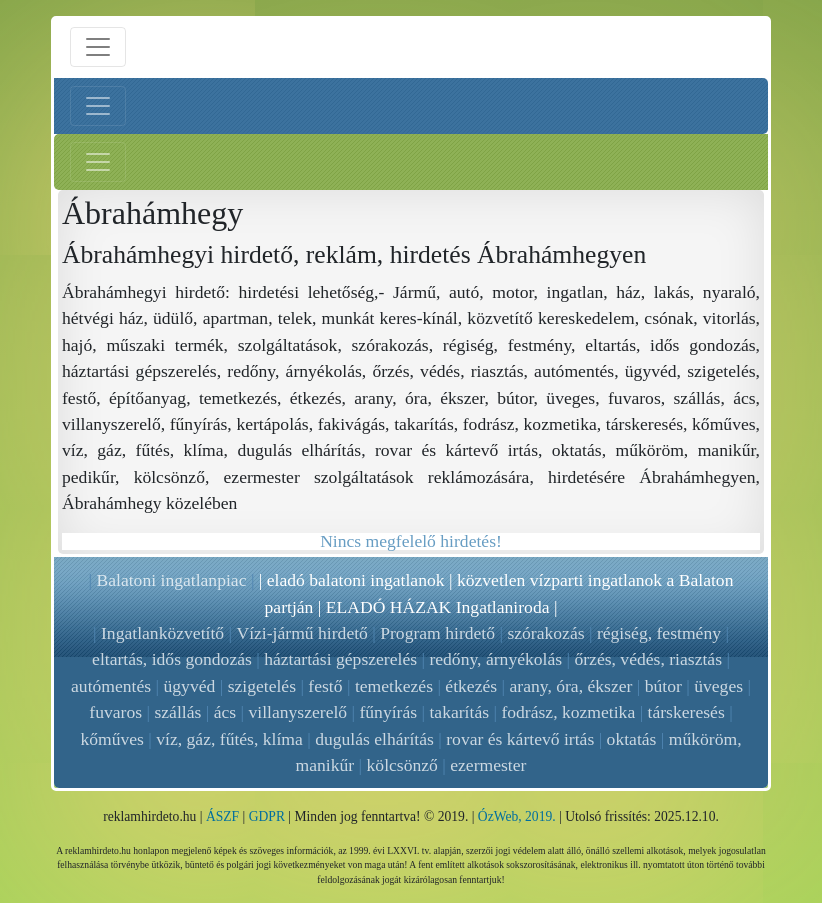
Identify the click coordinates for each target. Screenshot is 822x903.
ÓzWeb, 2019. (517, 816)
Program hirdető (437, 633)
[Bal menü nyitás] (98, 106)
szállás (177, 712)
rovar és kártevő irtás (520, 739)
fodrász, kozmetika (568, 712)
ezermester (488, 765)
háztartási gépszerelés (340, 659)
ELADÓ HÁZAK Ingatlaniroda (438, 607)
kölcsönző (402, 765)
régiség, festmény (659, 633)
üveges (718, 686)
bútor (663, 686)
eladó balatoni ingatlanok (356, 580)
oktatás (632, 739)
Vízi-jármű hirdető (301, 633)
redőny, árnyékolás (495, 659)
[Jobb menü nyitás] (98, 162)
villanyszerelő (297, 712)
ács (225, 712)
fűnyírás (388, 712)
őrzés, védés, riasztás (648, 659)
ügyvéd (190, 686)
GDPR (267, 816)
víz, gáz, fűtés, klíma (229, 739)
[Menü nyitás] (98, 47)
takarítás (459, 712)
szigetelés (262, 686)
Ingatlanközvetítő (162, 633)
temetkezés (394, 686)
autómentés (111, 686)
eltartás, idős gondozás (172, 659)
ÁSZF (222, 816)
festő (325, 686)
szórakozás (545, 633)
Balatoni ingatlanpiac (171, 580)
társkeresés (686, 712)
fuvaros (115, 712)
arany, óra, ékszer (570, 686)
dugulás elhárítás (374, 739)
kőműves (112, 739)
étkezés (471, 686)
